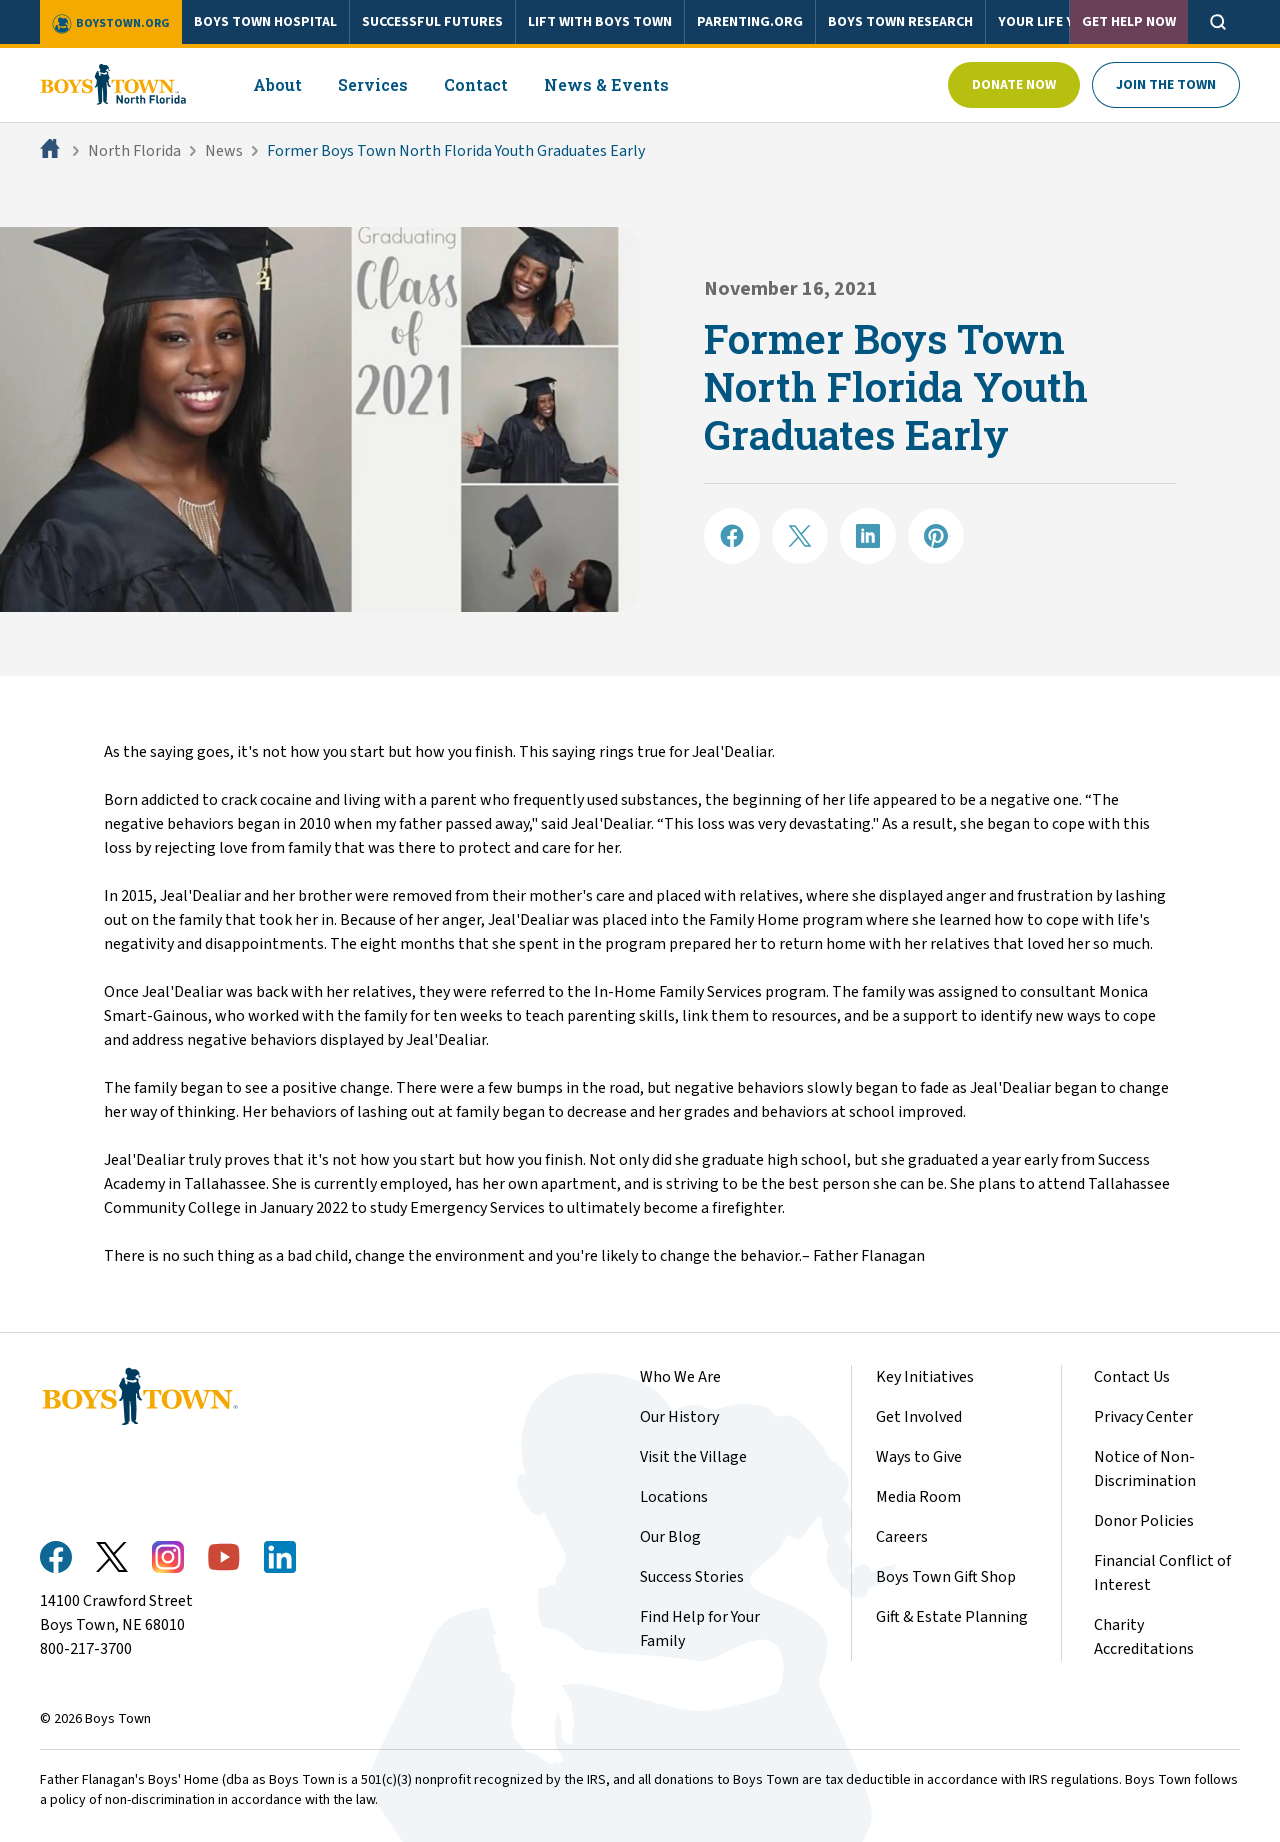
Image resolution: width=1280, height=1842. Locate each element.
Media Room (918, 1497)
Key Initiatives (925, 1377)
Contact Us (1132, 1377)
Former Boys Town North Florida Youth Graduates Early (456, 151)
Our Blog (670, 1537)
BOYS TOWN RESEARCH (900, 22)
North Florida (134, 151)
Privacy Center (1143, 1417)
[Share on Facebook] (732, 536)
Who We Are (680, 1377)
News (224, 151)
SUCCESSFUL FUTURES (432, 22)
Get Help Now (1129, 22)
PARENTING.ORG (750, 22)
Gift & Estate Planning (952, 1617)
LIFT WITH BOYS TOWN (600, 22)
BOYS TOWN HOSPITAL (265, 22)
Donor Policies (1144, 1521)
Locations (674, 1497)
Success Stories (692, 1577)
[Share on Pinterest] (936, 536)
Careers (902, 1537)
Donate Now (1014, 85)
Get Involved (919, 1417)
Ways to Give (919, 1457)
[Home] (52, 151)
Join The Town (1166, 85)
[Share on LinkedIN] (868, 536)
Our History (679, 1417)
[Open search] (1218, 22)
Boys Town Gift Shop (946, 1577)
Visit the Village (693, 1457)
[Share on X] (800, 536)
